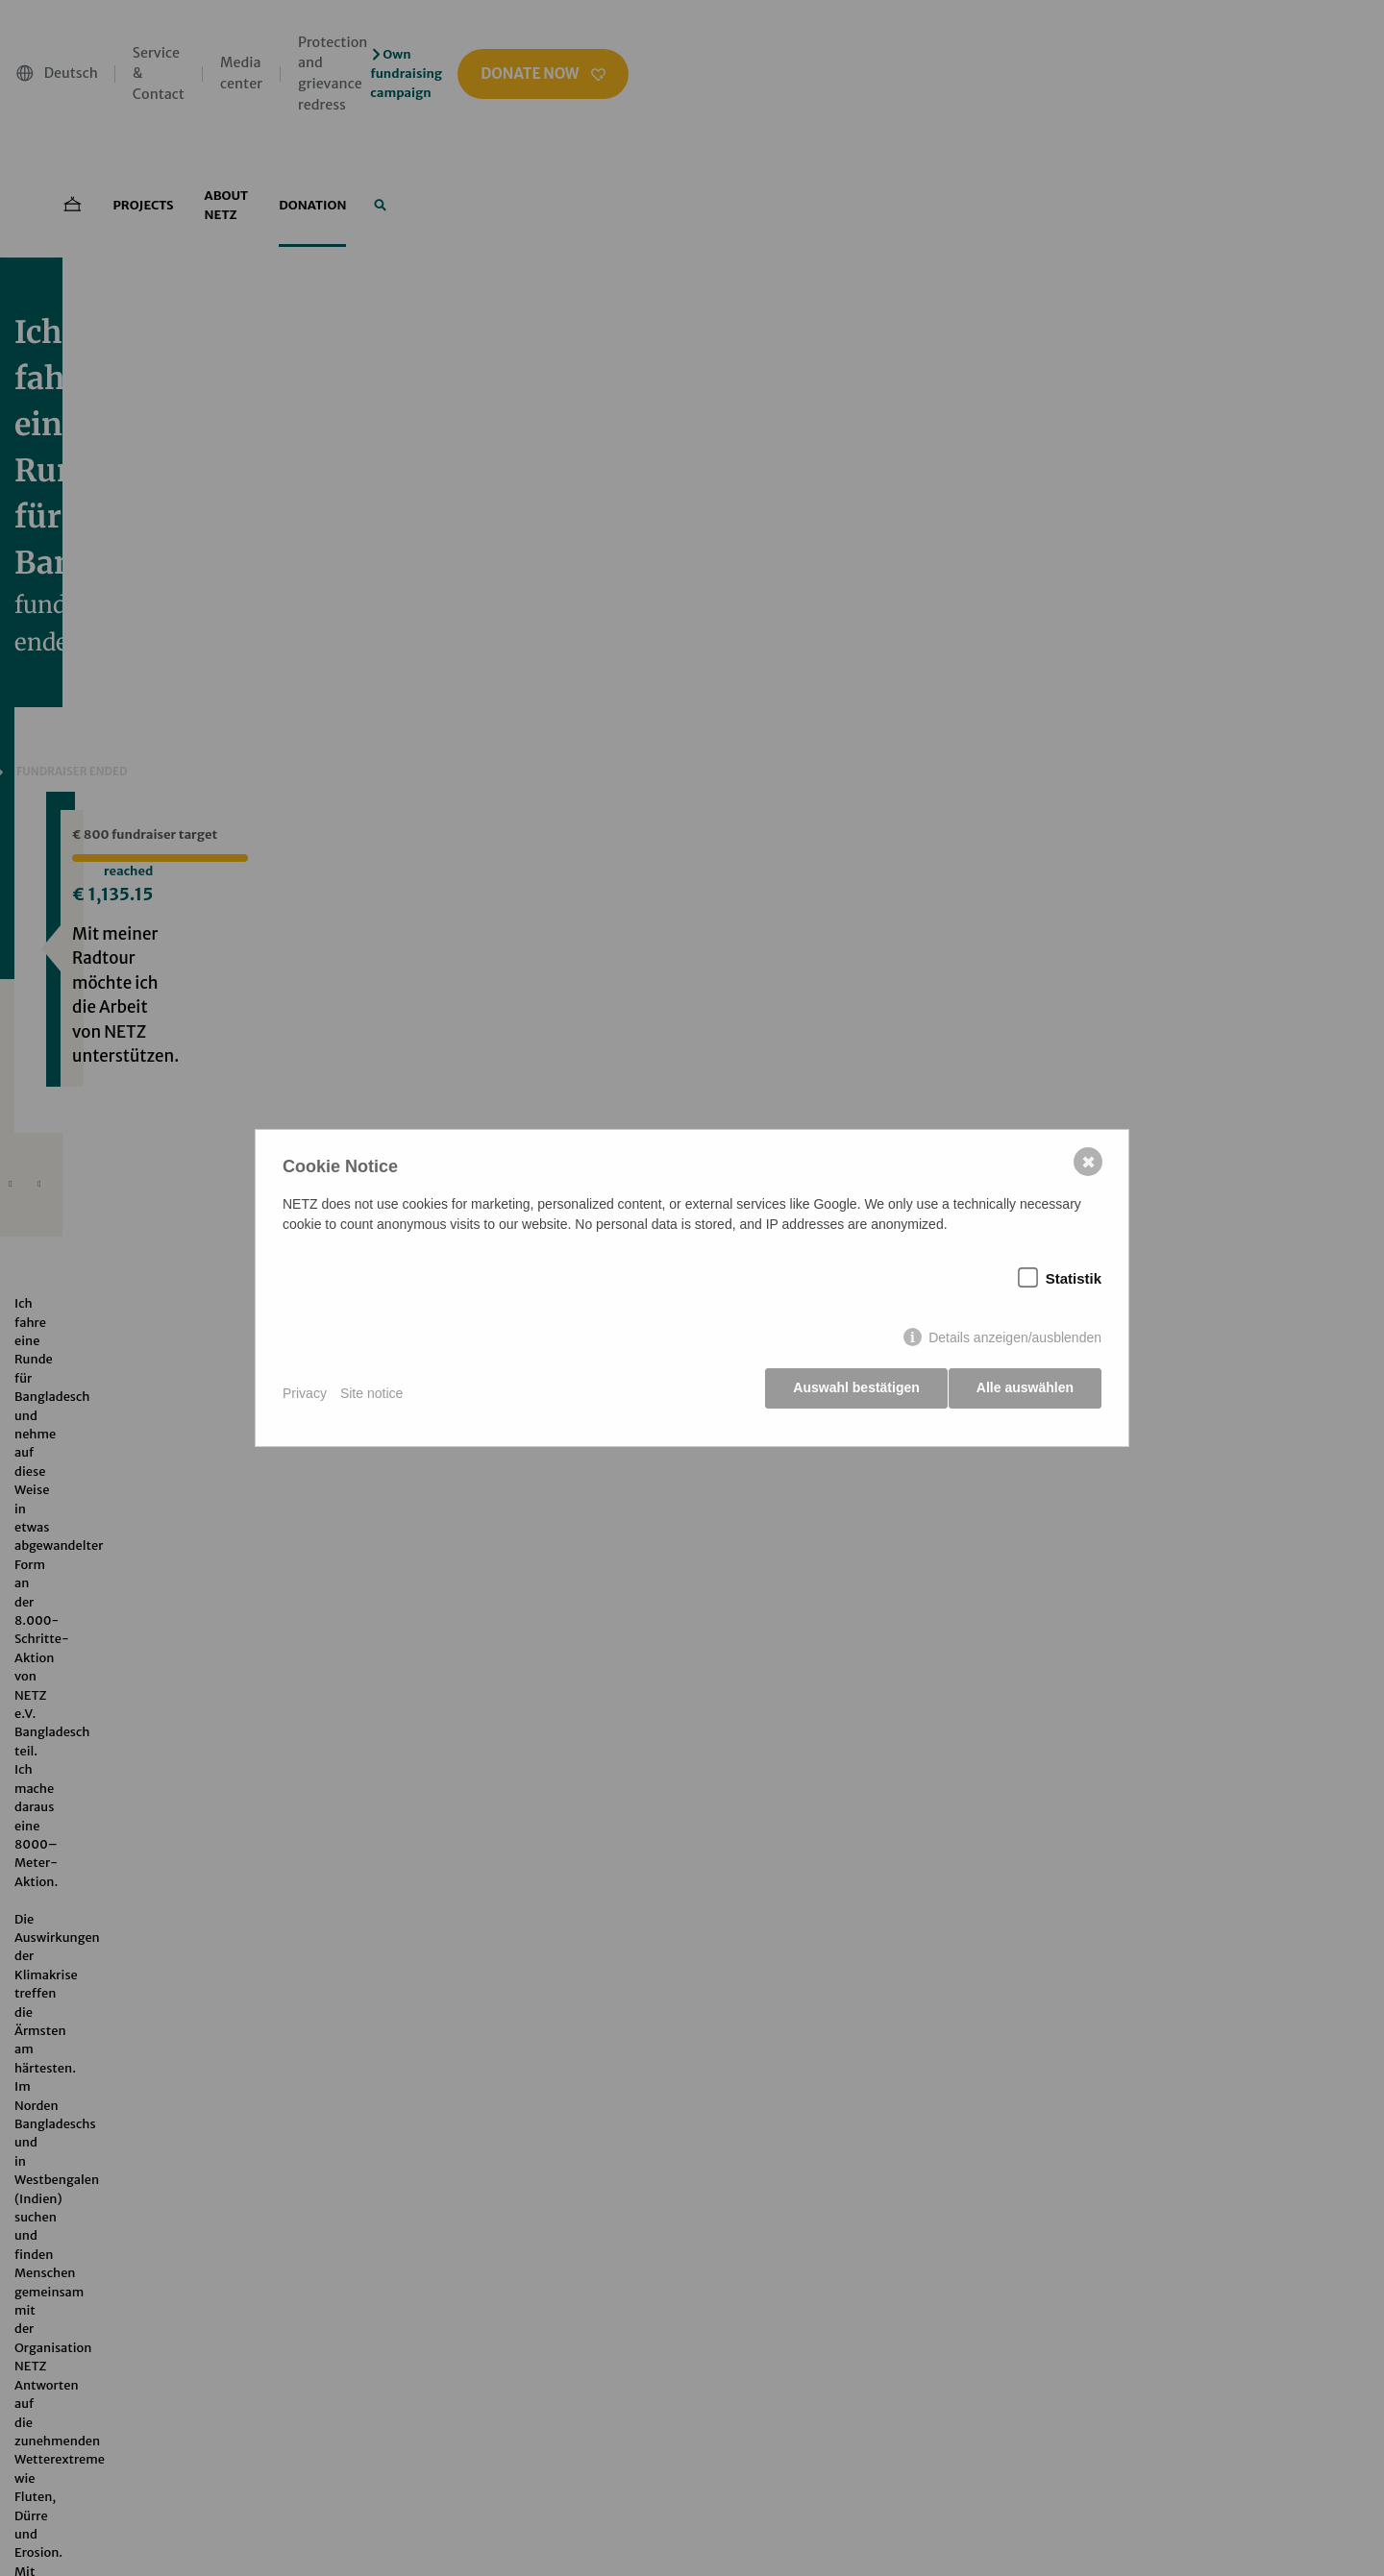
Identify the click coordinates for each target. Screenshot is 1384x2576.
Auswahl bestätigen (850, 1393)
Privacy (305, 1393)
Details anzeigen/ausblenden (1014, 1343)
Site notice (371, 1393)
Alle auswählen (1025, 1393)
